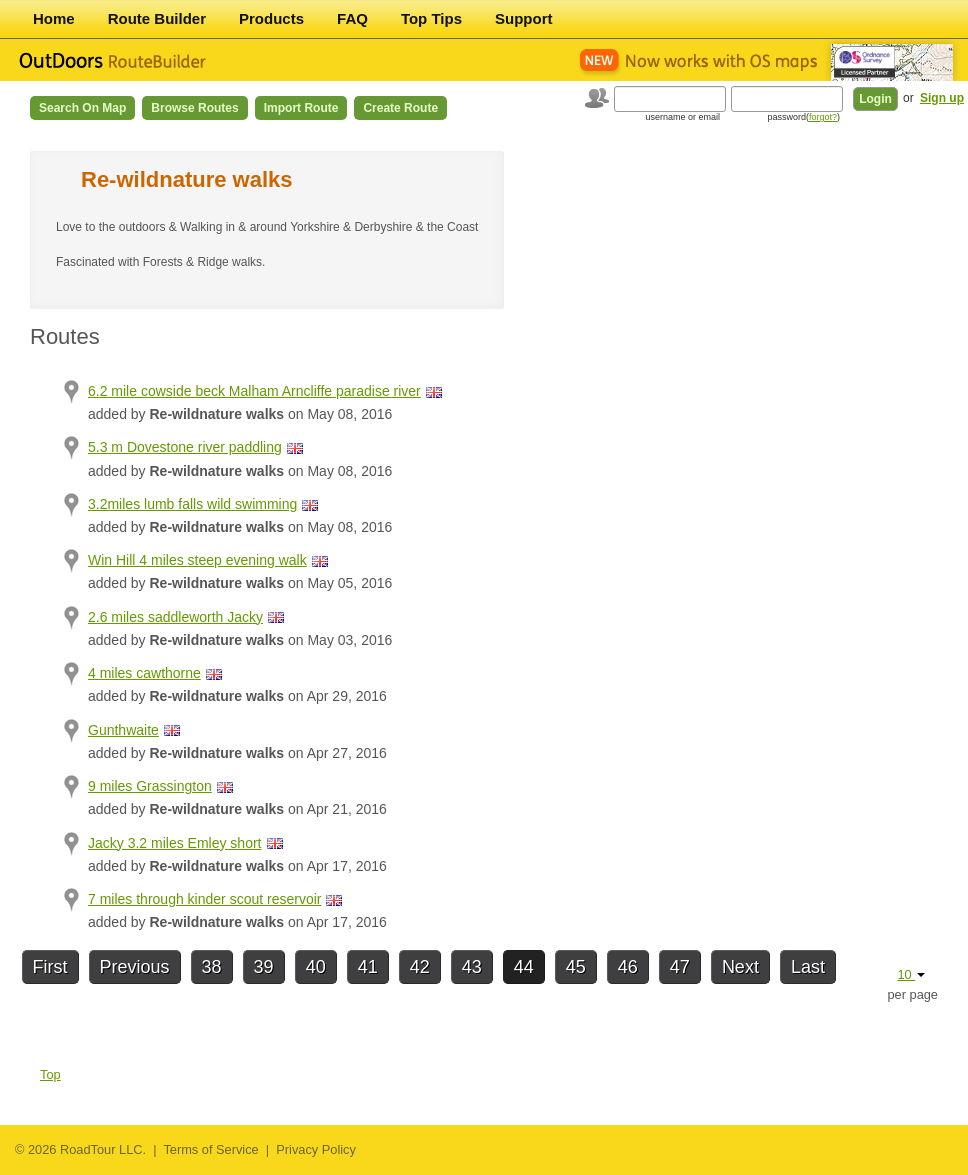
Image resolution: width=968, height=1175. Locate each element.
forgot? (823, 117)
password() (803, 117)
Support (524, 18)
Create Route (400, 108)
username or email (682, 117)
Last (808, 967)
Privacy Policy (316, 1149)
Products (271, 18)
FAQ (352, 18)
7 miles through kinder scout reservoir (204, 899)
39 (264, 967)
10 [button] (911, 974)
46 (628, 967)
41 (368, 967)
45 (576, 967)
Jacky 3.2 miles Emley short (175, 843)
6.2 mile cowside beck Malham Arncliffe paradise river (254, 391)
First (50, 967)
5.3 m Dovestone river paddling (185, 447)
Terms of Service (210, 1149)
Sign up (942, 98)
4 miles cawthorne (144, 673)
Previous (135, 967)
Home (54, 18)
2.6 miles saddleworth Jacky (175, 617)
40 (316, 967)
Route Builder (157, 18)
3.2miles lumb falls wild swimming (192, 504)
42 (420, 967)
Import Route (301, 108)
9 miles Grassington (150, 786)
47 (680, 967)
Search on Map (82, 108)
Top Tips (431, 18)
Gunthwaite (123, 730)
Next (740, 967)
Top (50, 1074)
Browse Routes (194, 108)
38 (212, 967)
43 (472, 967)
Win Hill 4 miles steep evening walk (197, 560)
